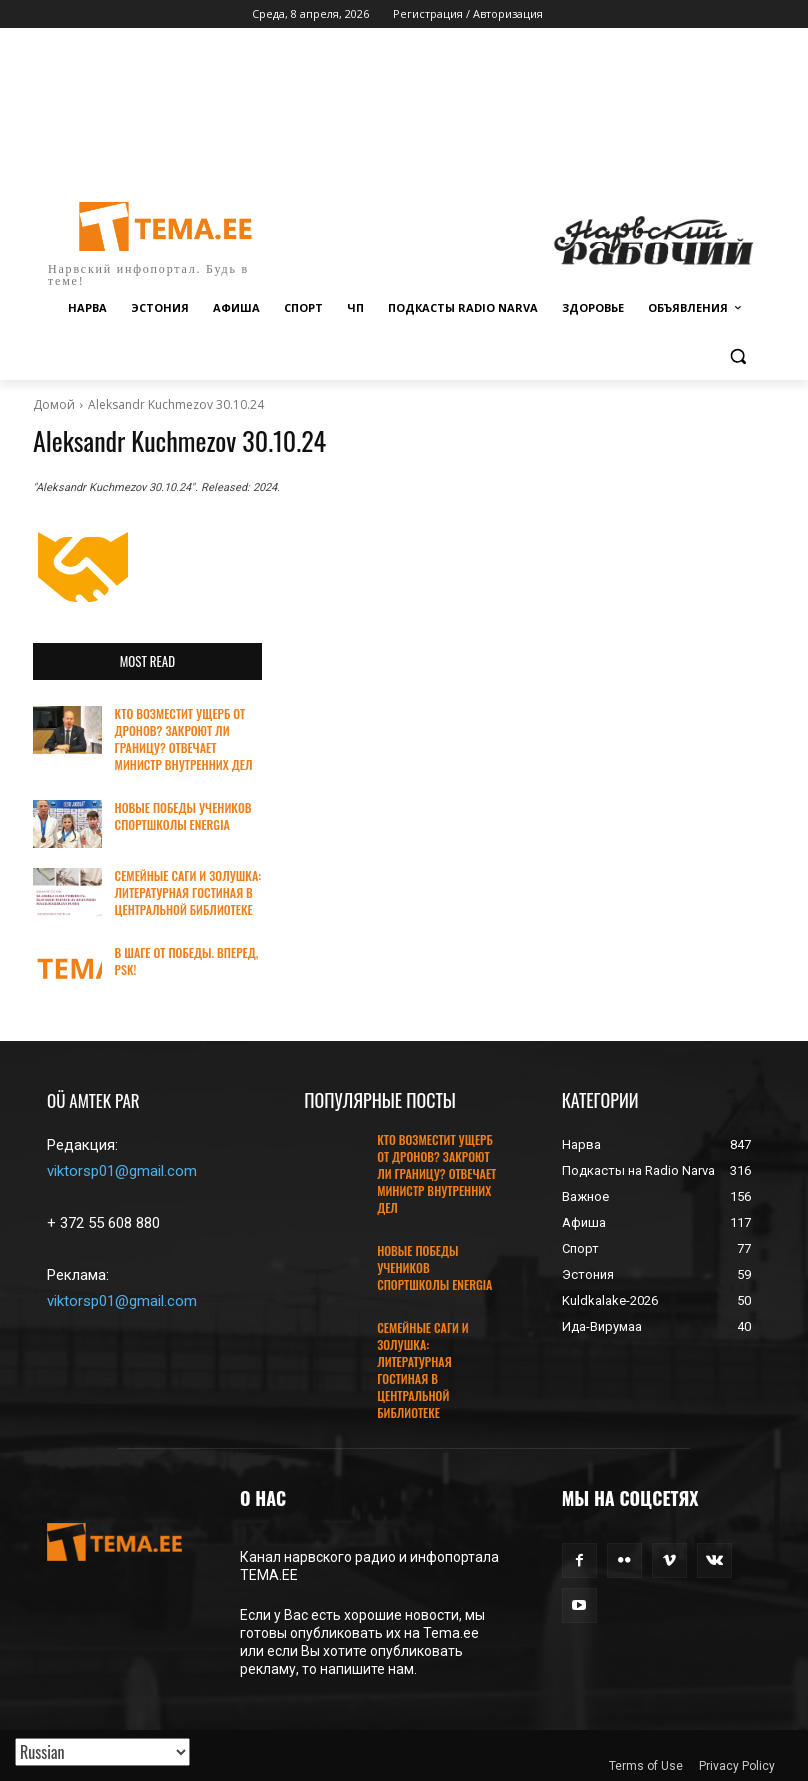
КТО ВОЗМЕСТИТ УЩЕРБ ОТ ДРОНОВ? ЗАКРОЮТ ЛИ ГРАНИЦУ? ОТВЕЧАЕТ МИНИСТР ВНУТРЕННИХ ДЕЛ (183, 738)
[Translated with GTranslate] (102, 1752)
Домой (54, 404)
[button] (737, 356)
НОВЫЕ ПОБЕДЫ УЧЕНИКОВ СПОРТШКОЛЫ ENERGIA (182, 815)
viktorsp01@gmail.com (122, 1170)
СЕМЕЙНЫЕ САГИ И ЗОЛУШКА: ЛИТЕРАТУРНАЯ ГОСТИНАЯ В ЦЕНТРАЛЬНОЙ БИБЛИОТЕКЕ (187, 891)
